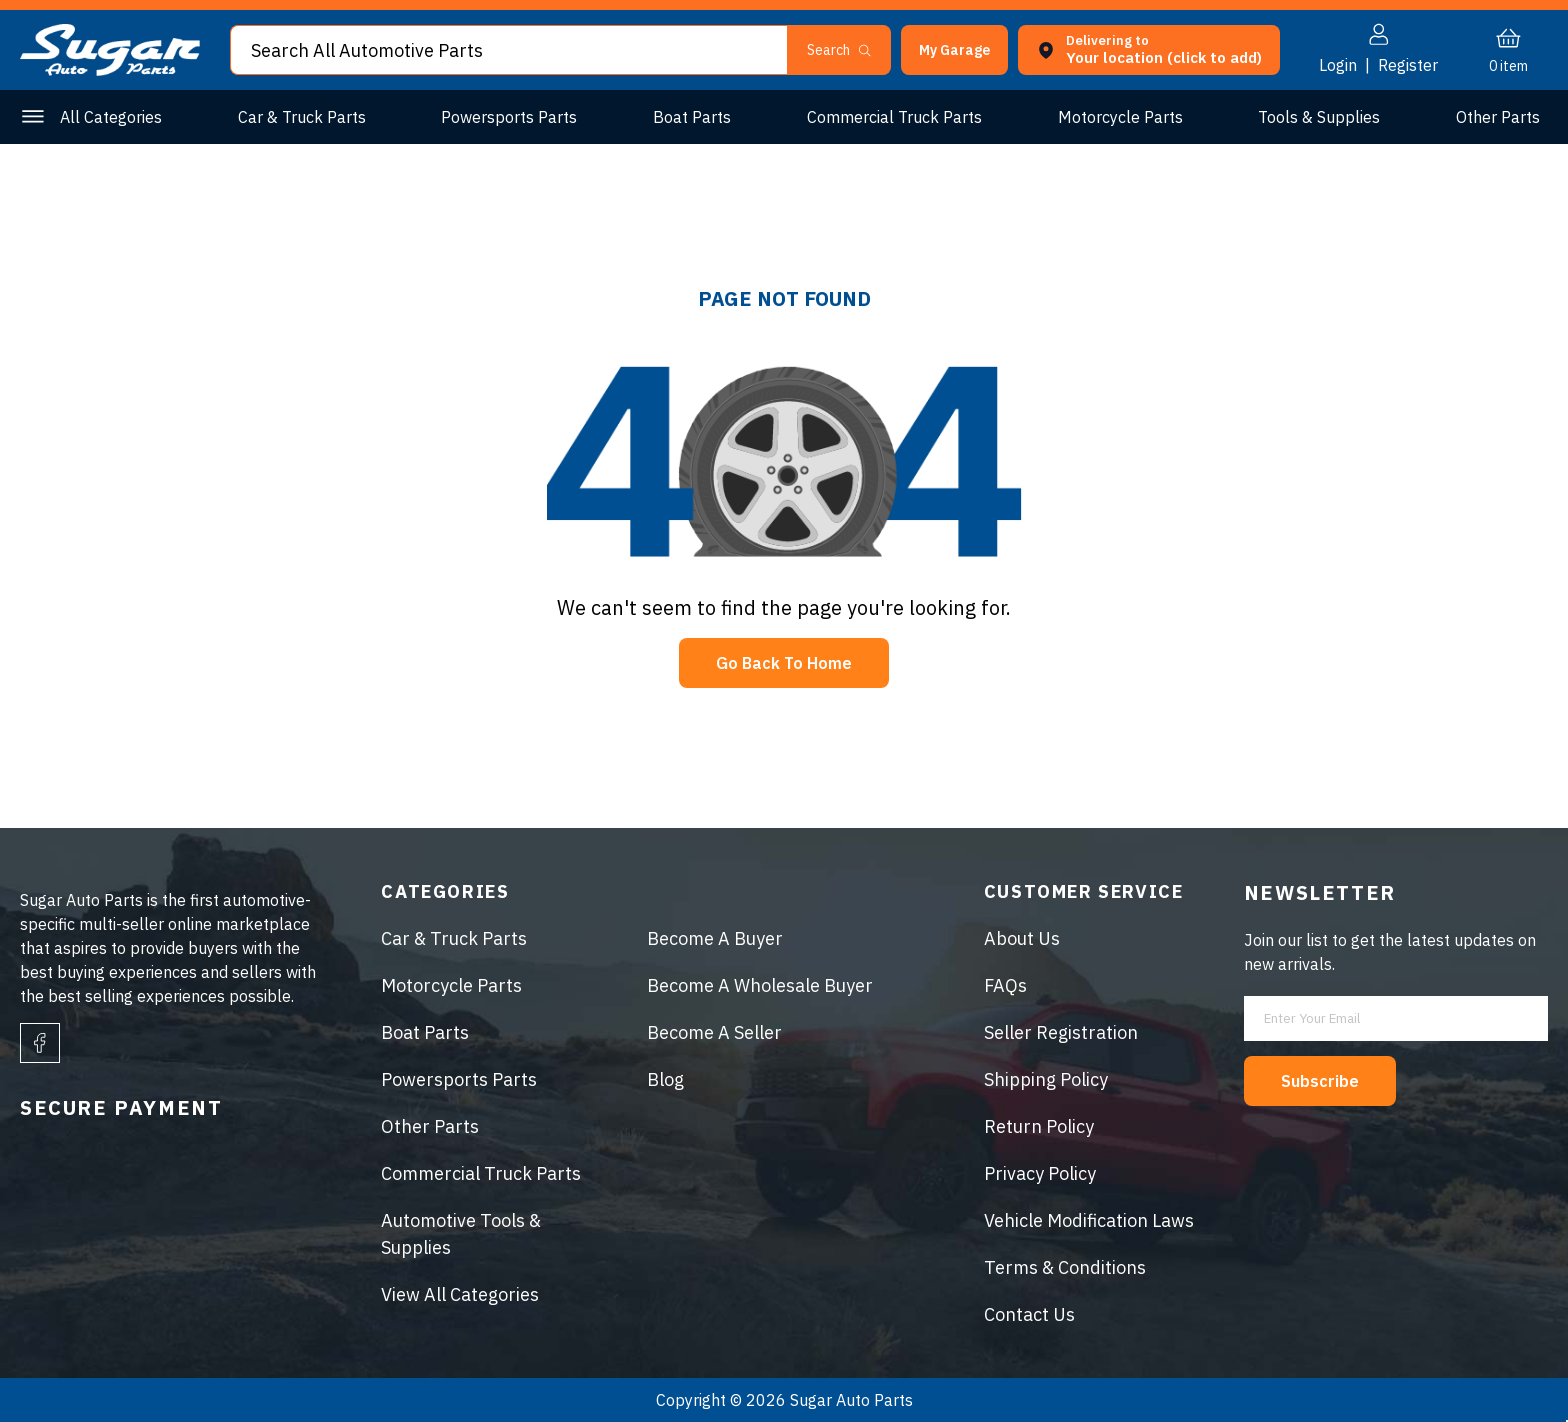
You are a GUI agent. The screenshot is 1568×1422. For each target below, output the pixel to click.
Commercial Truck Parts (894, 117)
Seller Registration (1061, 1032)
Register (1408, 65)
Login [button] (1338, 65)
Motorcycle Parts (1120, 117)
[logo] (110, 70)
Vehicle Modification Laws (1089, 1220)
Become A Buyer (715, 938)
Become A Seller (714, 1032)
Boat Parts (692, 117)
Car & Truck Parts (302, 117)
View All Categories (460, 1294)
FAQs (1005, 985)
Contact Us (1029, 1314)
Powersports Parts (509, 117)
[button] (954, 50)
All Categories (111, 117)
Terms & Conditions (1065, 1267)
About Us (1022, 938)
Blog (665, 1079)
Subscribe (1320, 1081)
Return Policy (1039, 1126)
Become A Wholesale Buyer (760, 985)
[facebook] (40, 1043)
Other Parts (1498, 117)
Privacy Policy (1040, 1173)
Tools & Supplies (1319, 117)
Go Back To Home (784, 663)
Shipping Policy (1046, 1079)
